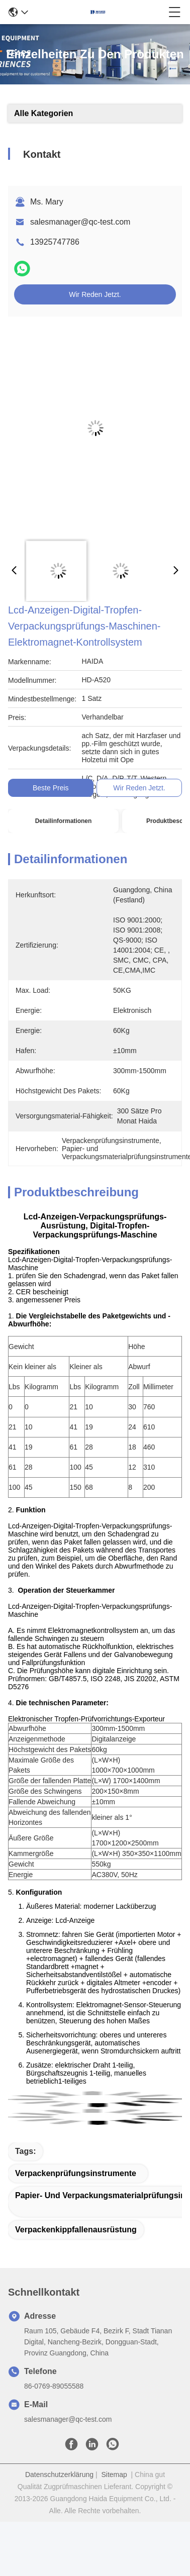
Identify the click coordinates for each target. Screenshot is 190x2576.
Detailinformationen (63, 821)
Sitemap (114, 2474)
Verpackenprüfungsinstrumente (75, 2173)
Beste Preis (51, 787)
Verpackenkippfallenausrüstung (76, 2229)
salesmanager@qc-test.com (80, 222)
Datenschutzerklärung (59, 2474)
